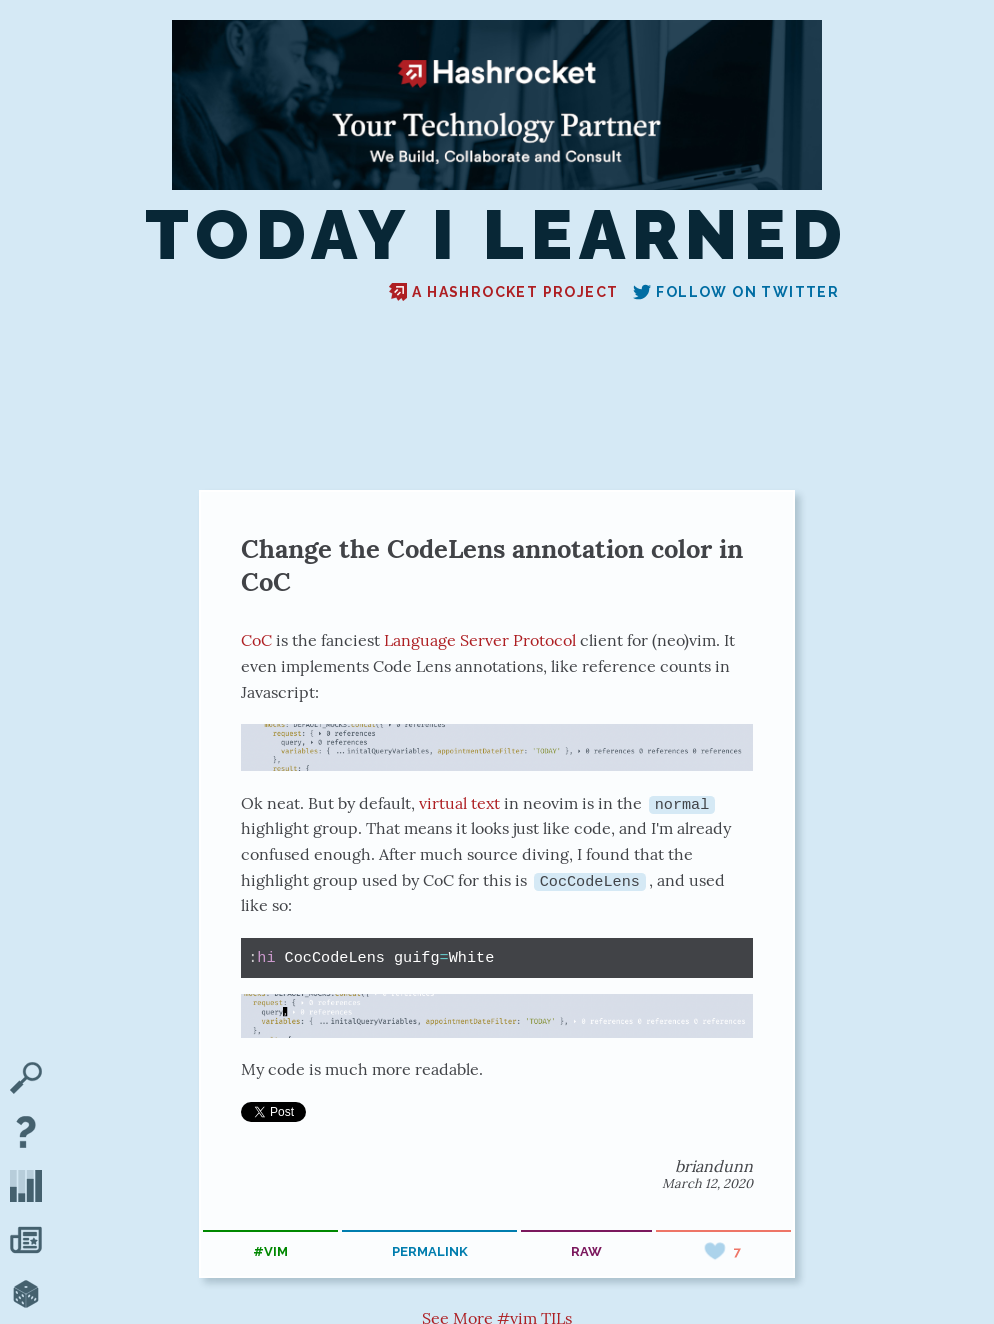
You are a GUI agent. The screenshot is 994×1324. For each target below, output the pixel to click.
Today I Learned (497, 235)
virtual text (459, 803)
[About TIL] (26, 1134)
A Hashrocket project (503, 292)
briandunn (714, 1165)
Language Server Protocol (480, 640)
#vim (270, 1251)
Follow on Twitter (736, 292)
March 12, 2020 (707, 1182)
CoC (256, 640)
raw (586, 1251)
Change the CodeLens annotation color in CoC (492, 565)
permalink (430, 1251)
